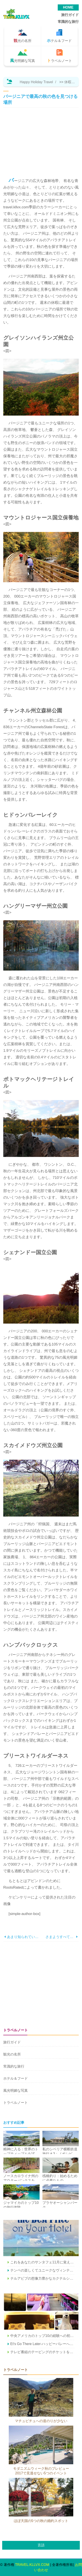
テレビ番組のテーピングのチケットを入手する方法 (42, 2352)
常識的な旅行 (68, 21)
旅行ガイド (70, 15)
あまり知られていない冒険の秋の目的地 (24, 1937)
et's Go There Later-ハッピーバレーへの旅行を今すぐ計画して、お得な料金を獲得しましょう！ (42, 2344)
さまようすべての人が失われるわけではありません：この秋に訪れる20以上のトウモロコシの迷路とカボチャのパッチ (60, 1937)
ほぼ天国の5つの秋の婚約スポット (41, 2521)
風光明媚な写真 (15, 2090)
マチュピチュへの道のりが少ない (41, 2421)
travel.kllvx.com (32, 2565)
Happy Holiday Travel (36, 82)
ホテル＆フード (15, 2078)
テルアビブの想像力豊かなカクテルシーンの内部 (42, 2278)
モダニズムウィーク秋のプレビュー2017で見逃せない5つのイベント (41, 2471)
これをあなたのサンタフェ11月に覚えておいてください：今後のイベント (42, 2262)
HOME (68, 7)
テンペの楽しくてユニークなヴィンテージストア (42, 2270)
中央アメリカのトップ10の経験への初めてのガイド (42, 2336)
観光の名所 (12, 2054)
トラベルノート (15, 2102)
